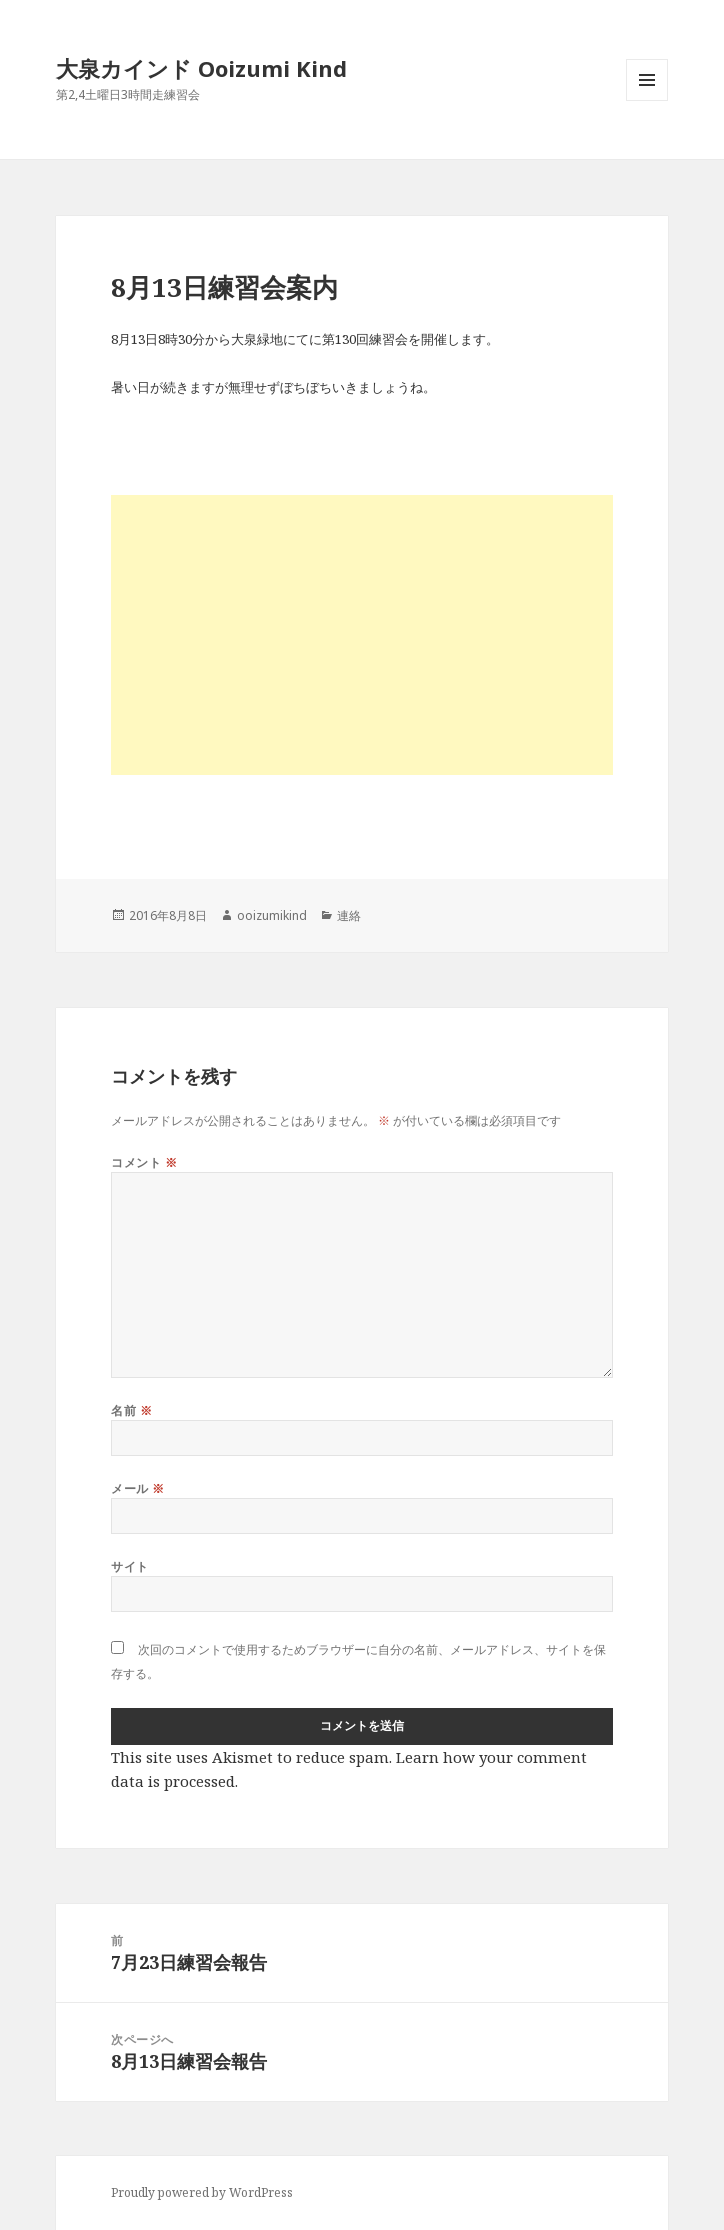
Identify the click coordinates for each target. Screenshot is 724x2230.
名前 (131, 1410)
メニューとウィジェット (647, 100)
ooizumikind (272, 915)
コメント (144, 1162)
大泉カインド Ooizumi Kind (212, 68)
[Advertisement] (362, 635)
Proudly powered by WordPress (202, 2192)
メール (137, 1488)
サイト (129, 1566)
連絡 (349, 915)
